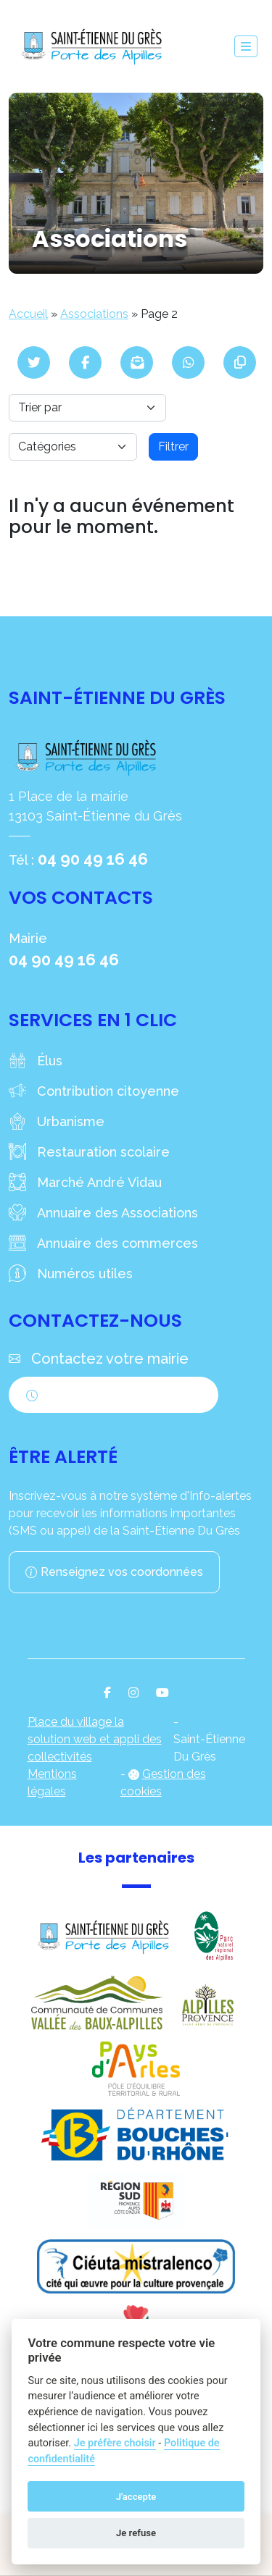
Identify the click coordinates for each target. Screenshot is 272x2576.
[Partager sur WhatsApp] (188, 362)
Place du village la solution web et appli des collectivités (95, 1739)
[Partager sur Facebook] (85, 362)
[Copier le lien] (239, 362)
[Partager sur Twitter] (33, 362)
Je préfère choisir (115, 2443)
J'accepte (136, 2496)
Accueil (28, 314)
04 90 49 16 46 (93, 858)
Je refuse (136, 2532)
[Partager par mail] (136, 362)
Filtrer (173, 446)
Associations (94, 314)
